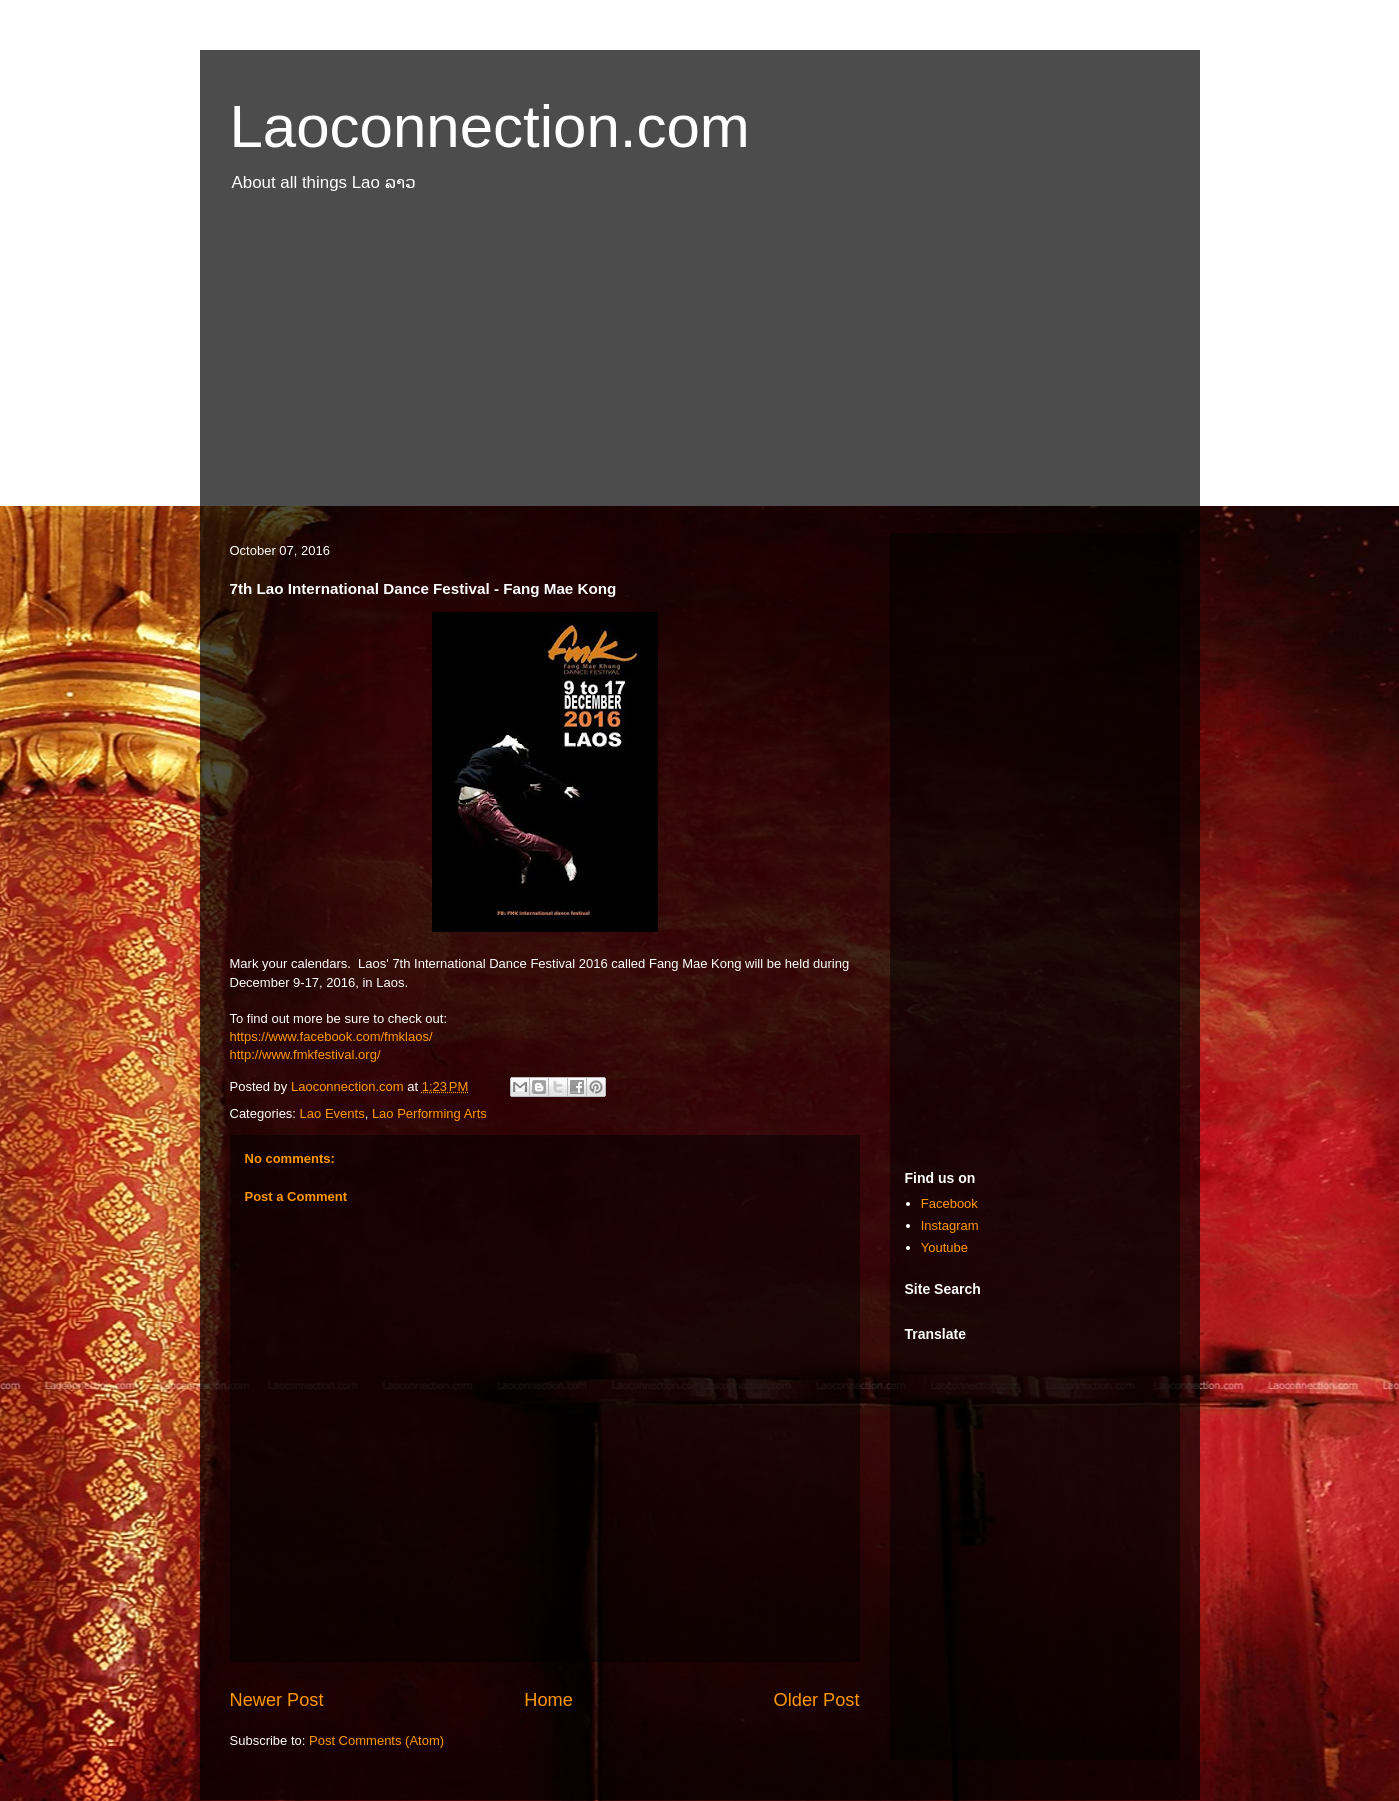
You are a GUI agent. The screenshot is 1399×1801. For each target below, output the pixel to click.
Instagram (950, 1225)
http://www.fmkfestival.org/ (305, 1054)
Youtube (944, 1247)
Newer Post (277, 1700)
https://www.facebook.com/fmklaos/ (331, 1036)
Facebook (949, 1203)
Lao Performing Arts (429, 1113)
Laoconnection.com (490, 126)
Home (548, 1700)
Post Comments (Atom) (376, 1740)
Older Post (817, 1700)
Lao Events (332, 1113)
